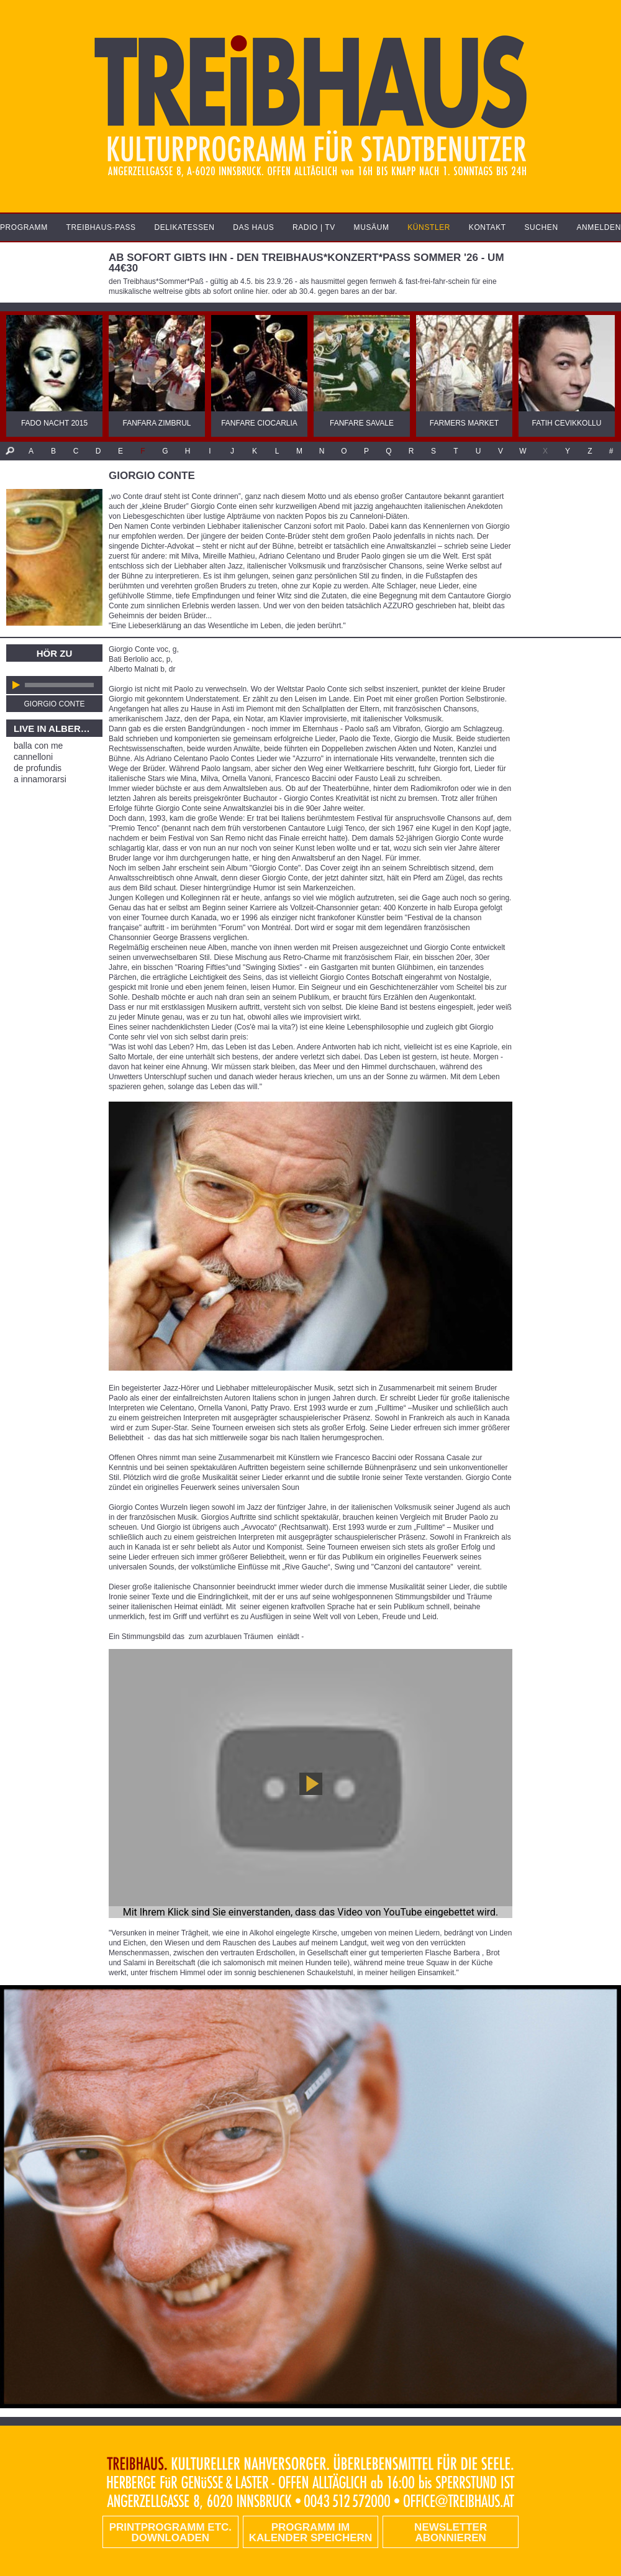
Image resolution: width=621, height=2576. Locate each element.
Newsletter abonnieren (450, 2532)
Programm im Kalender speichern (310, 2532)
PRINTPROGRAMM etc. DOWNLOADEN (170, 2532)
